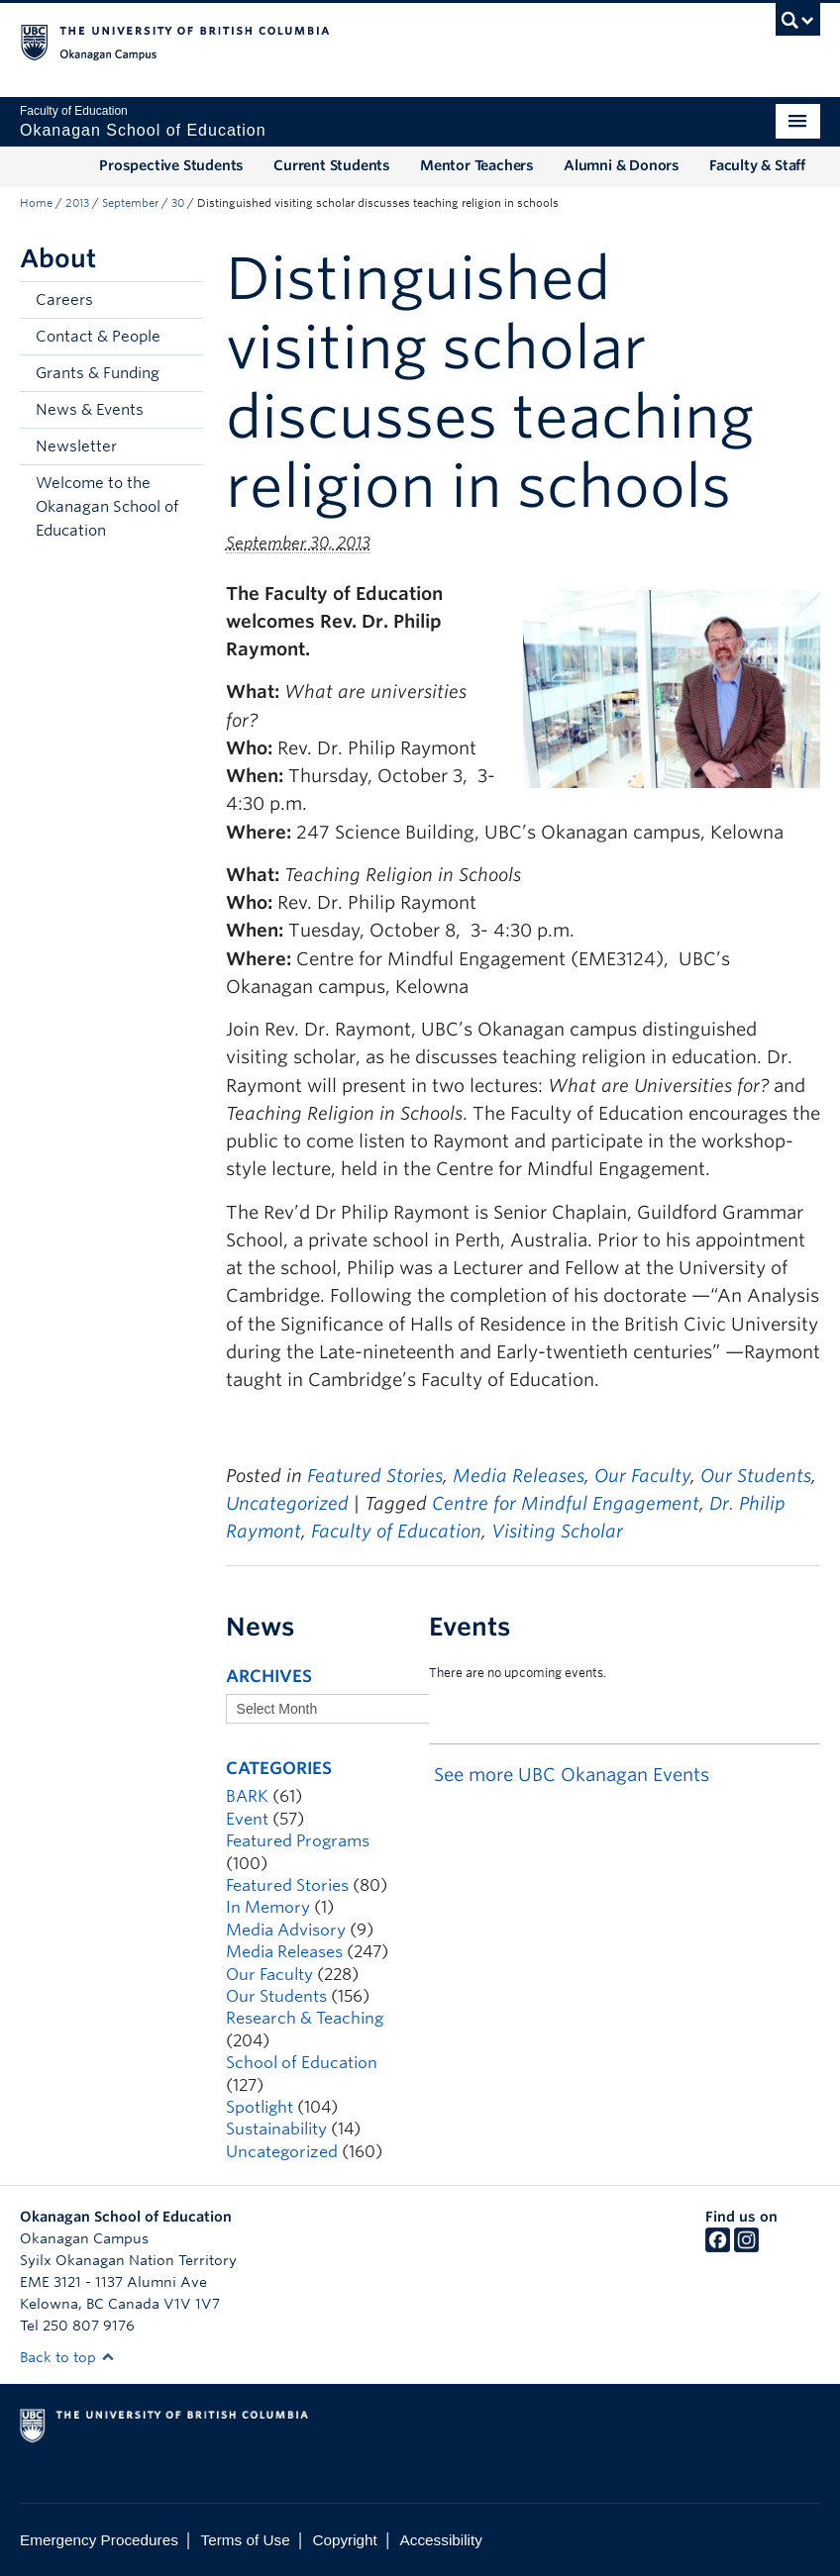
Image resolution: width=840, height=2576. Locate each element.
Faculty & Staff (757, 165)
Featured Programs (297, 1841)
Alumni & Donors (622, 165)
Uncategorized (287, 1503)
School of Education (301, 2062)
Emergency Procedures (99, 2539)
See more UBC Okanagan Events (571, 1774)
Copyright (344, 2539)
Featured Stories (375, 1475)
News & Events (90, 410)
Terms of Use (245, 2539)
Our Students (755, 1475)
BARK (247, 1796)
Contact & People (98, 337)
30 (177, 203)
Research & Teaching (304, 2018)
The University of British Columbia (360, 40)
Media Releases (518, 1475)
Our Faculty (642, 1475)
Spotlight (259, 2107)
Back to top (67, 2357)
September (130, 203)
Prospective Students (171, 165)
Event (247, 1819)
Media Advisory (286, 1930)
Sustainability (276, 2129)
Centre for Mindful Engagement (565, 1503)
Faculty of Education (396, 1531)
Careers (64, 300)
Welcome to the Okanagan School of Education (107, 507)
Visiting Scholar (557, 1531)
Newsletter (76, 446)
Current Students (331, 165)
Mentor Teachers (477, 165)
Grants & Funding (97, 373)
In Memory (268, 1907)
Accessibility (441, 2539)
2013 (77, 203)
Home (36, 203)
